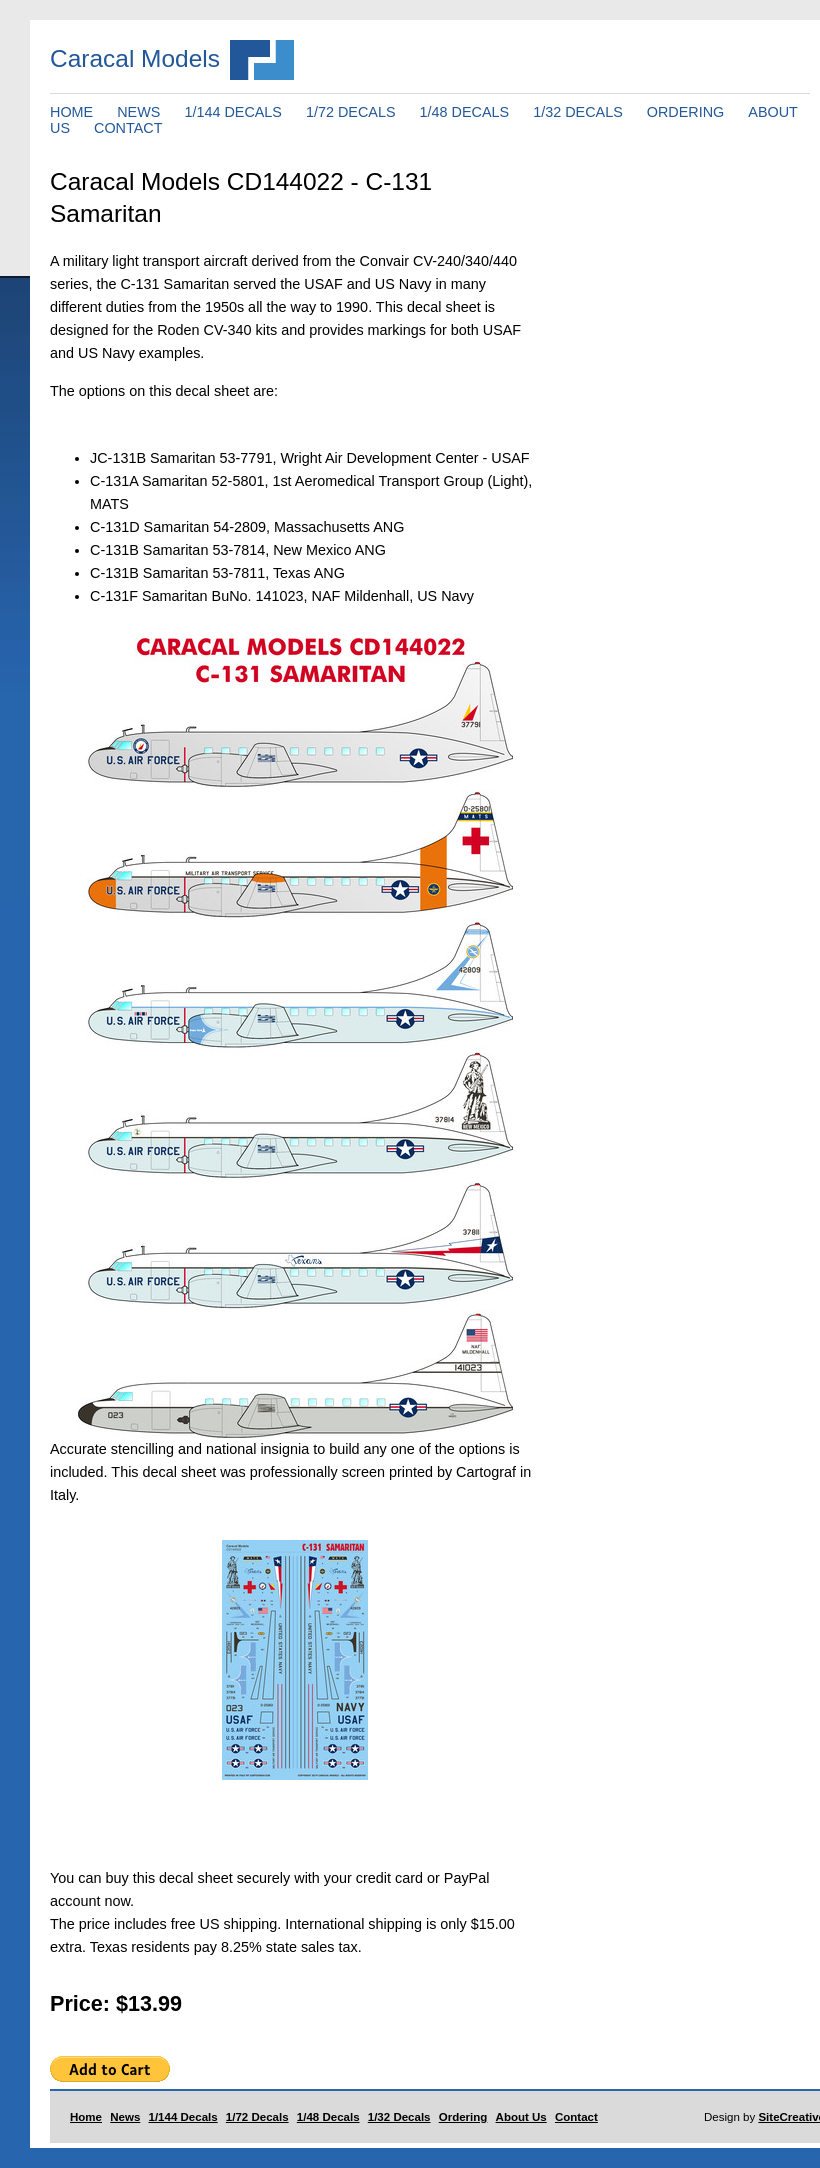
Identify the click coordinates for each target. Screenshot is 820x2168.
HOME (71, 112)
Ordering (463, 2117)
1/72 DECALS (351, 112)
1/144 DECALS (233, 112)
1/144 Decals (183, 2117)
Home (86, 2117)
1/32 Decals (399, 2117)
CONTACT (128, 128)
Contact (576, 2117)
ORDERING (686, 112)
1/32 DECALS (578, 112)
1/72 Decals (257, 2117)
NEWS (138, 112)
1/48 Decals (328, 2117)
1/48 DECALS (465, 112)
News (125, 2117)
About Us (521, 2117)
